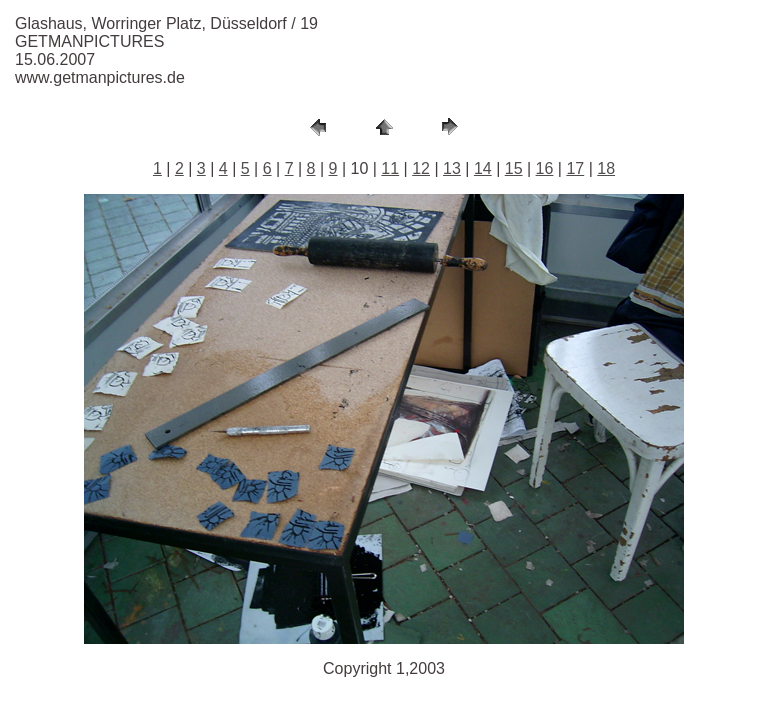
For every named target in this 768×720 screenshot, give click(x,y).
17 (575, 168)
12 (421, 168)
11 (390, 168)
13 (452, 168)
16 (545, 168)
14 (483, 168)
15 (514, 168)
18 (606, 168)
